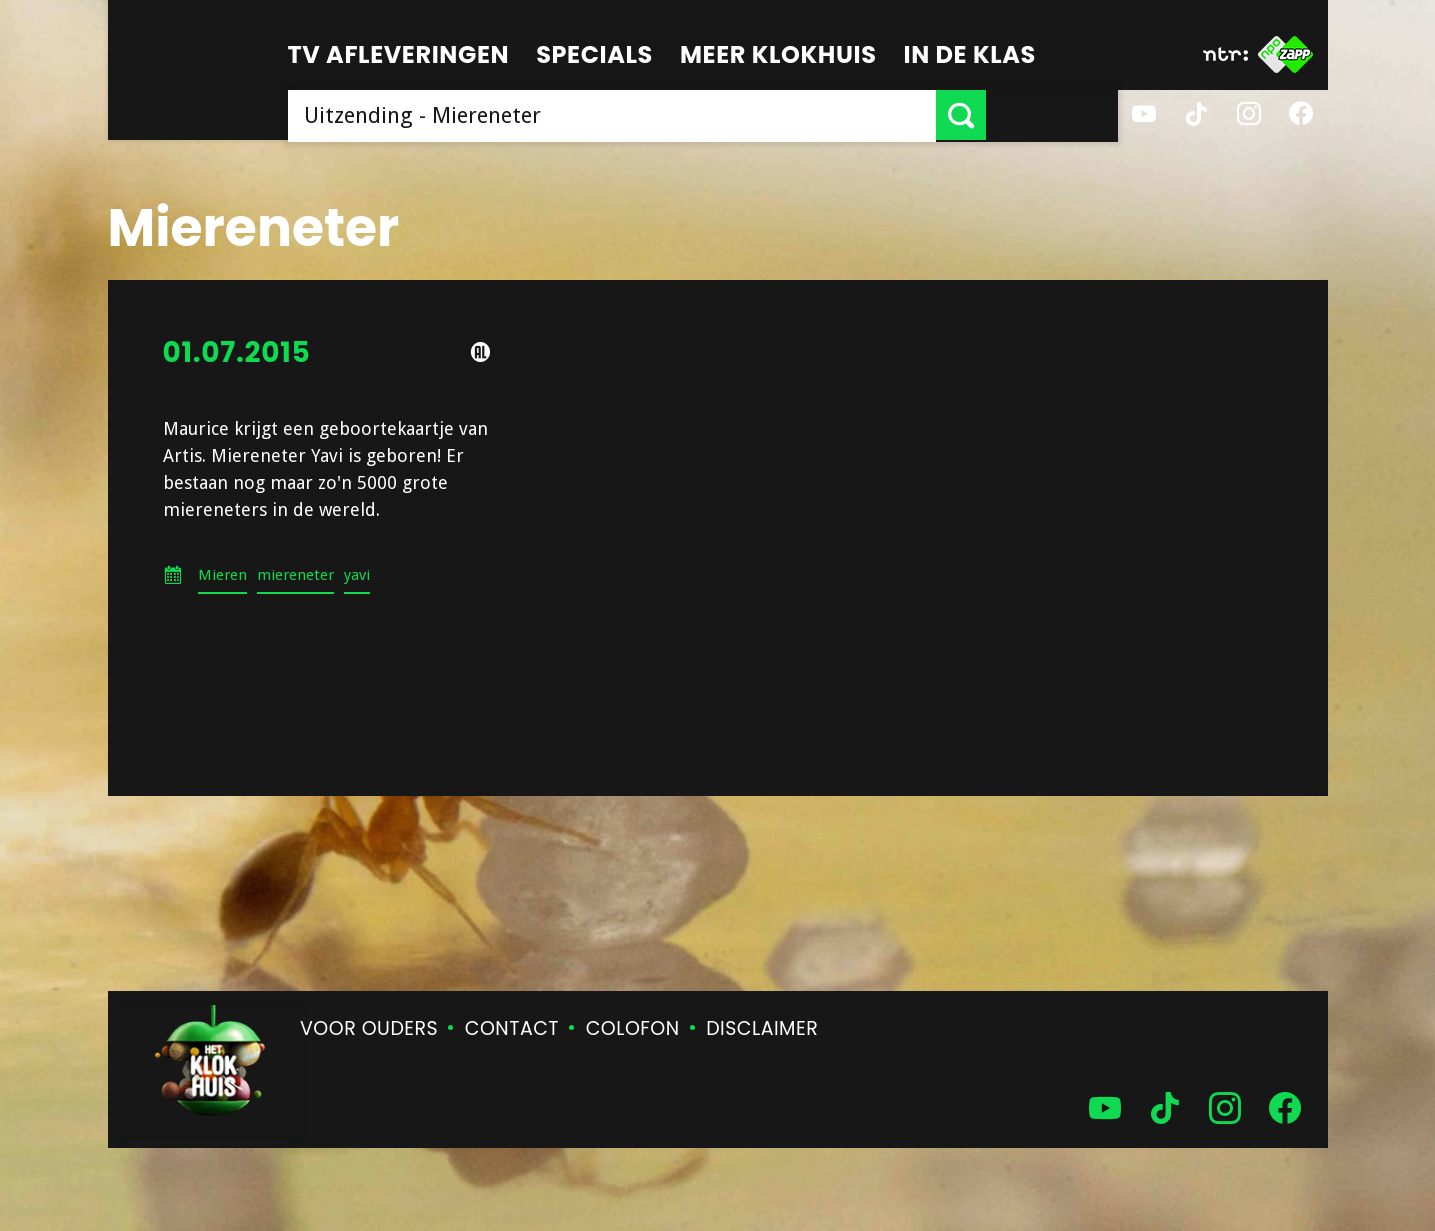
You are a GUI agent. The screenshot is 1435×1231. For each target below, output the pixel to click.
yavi (357, 575)
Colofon (633, 1028)
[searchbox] (678, 115)
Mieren (222, 575)
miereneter (295, 575)
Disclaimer (762, 1028)
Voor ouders (369, 1028)
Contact (512, 1028)
